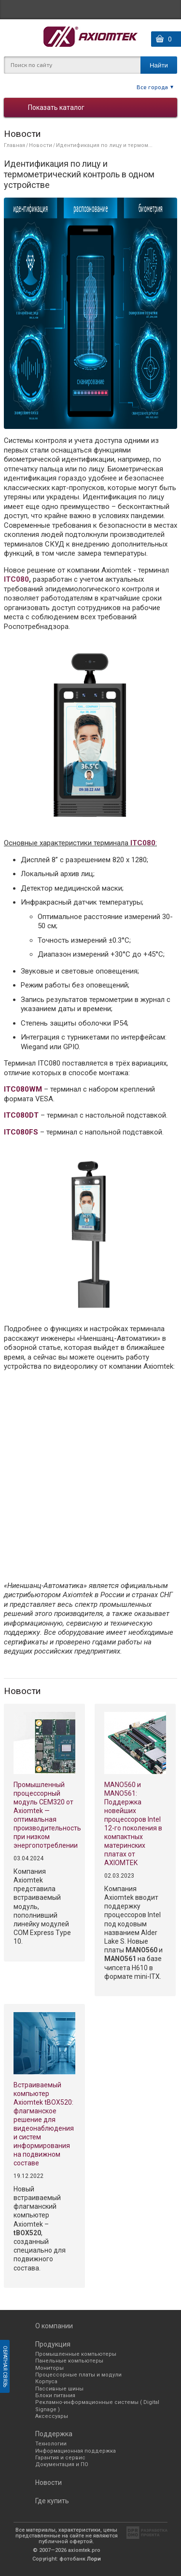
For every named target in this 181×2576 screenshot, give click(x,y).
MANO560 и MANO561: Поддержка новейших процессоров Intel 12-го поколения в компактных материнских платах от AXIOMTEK (133, 1824)
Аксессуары (51, 2416)
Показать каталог (56, 107)
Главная (14, 145)
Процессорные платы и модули (78, 2375)
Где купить (52, 2501)
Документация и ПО (61, 2464)
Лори (94, 2559)
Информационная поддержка (75, 2451)
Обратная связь (5, 2366)
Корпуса (46, 2381)
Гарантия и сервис (60, 2458)
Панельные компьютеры (69, 2361)
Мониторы (49, 2368)
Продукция (52, 2344)
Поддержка (53, 2434)
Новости (40, 145)
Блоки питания (55, 2395)
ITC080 (16, 579)
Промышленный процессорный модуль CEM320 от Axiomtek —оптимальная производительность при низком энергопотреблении (44, 1815)
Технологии (51, 2444)
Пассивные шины (59, 2389)
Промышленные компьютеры (75, 2354)
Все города (152, 86)
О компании (54, 2326)
